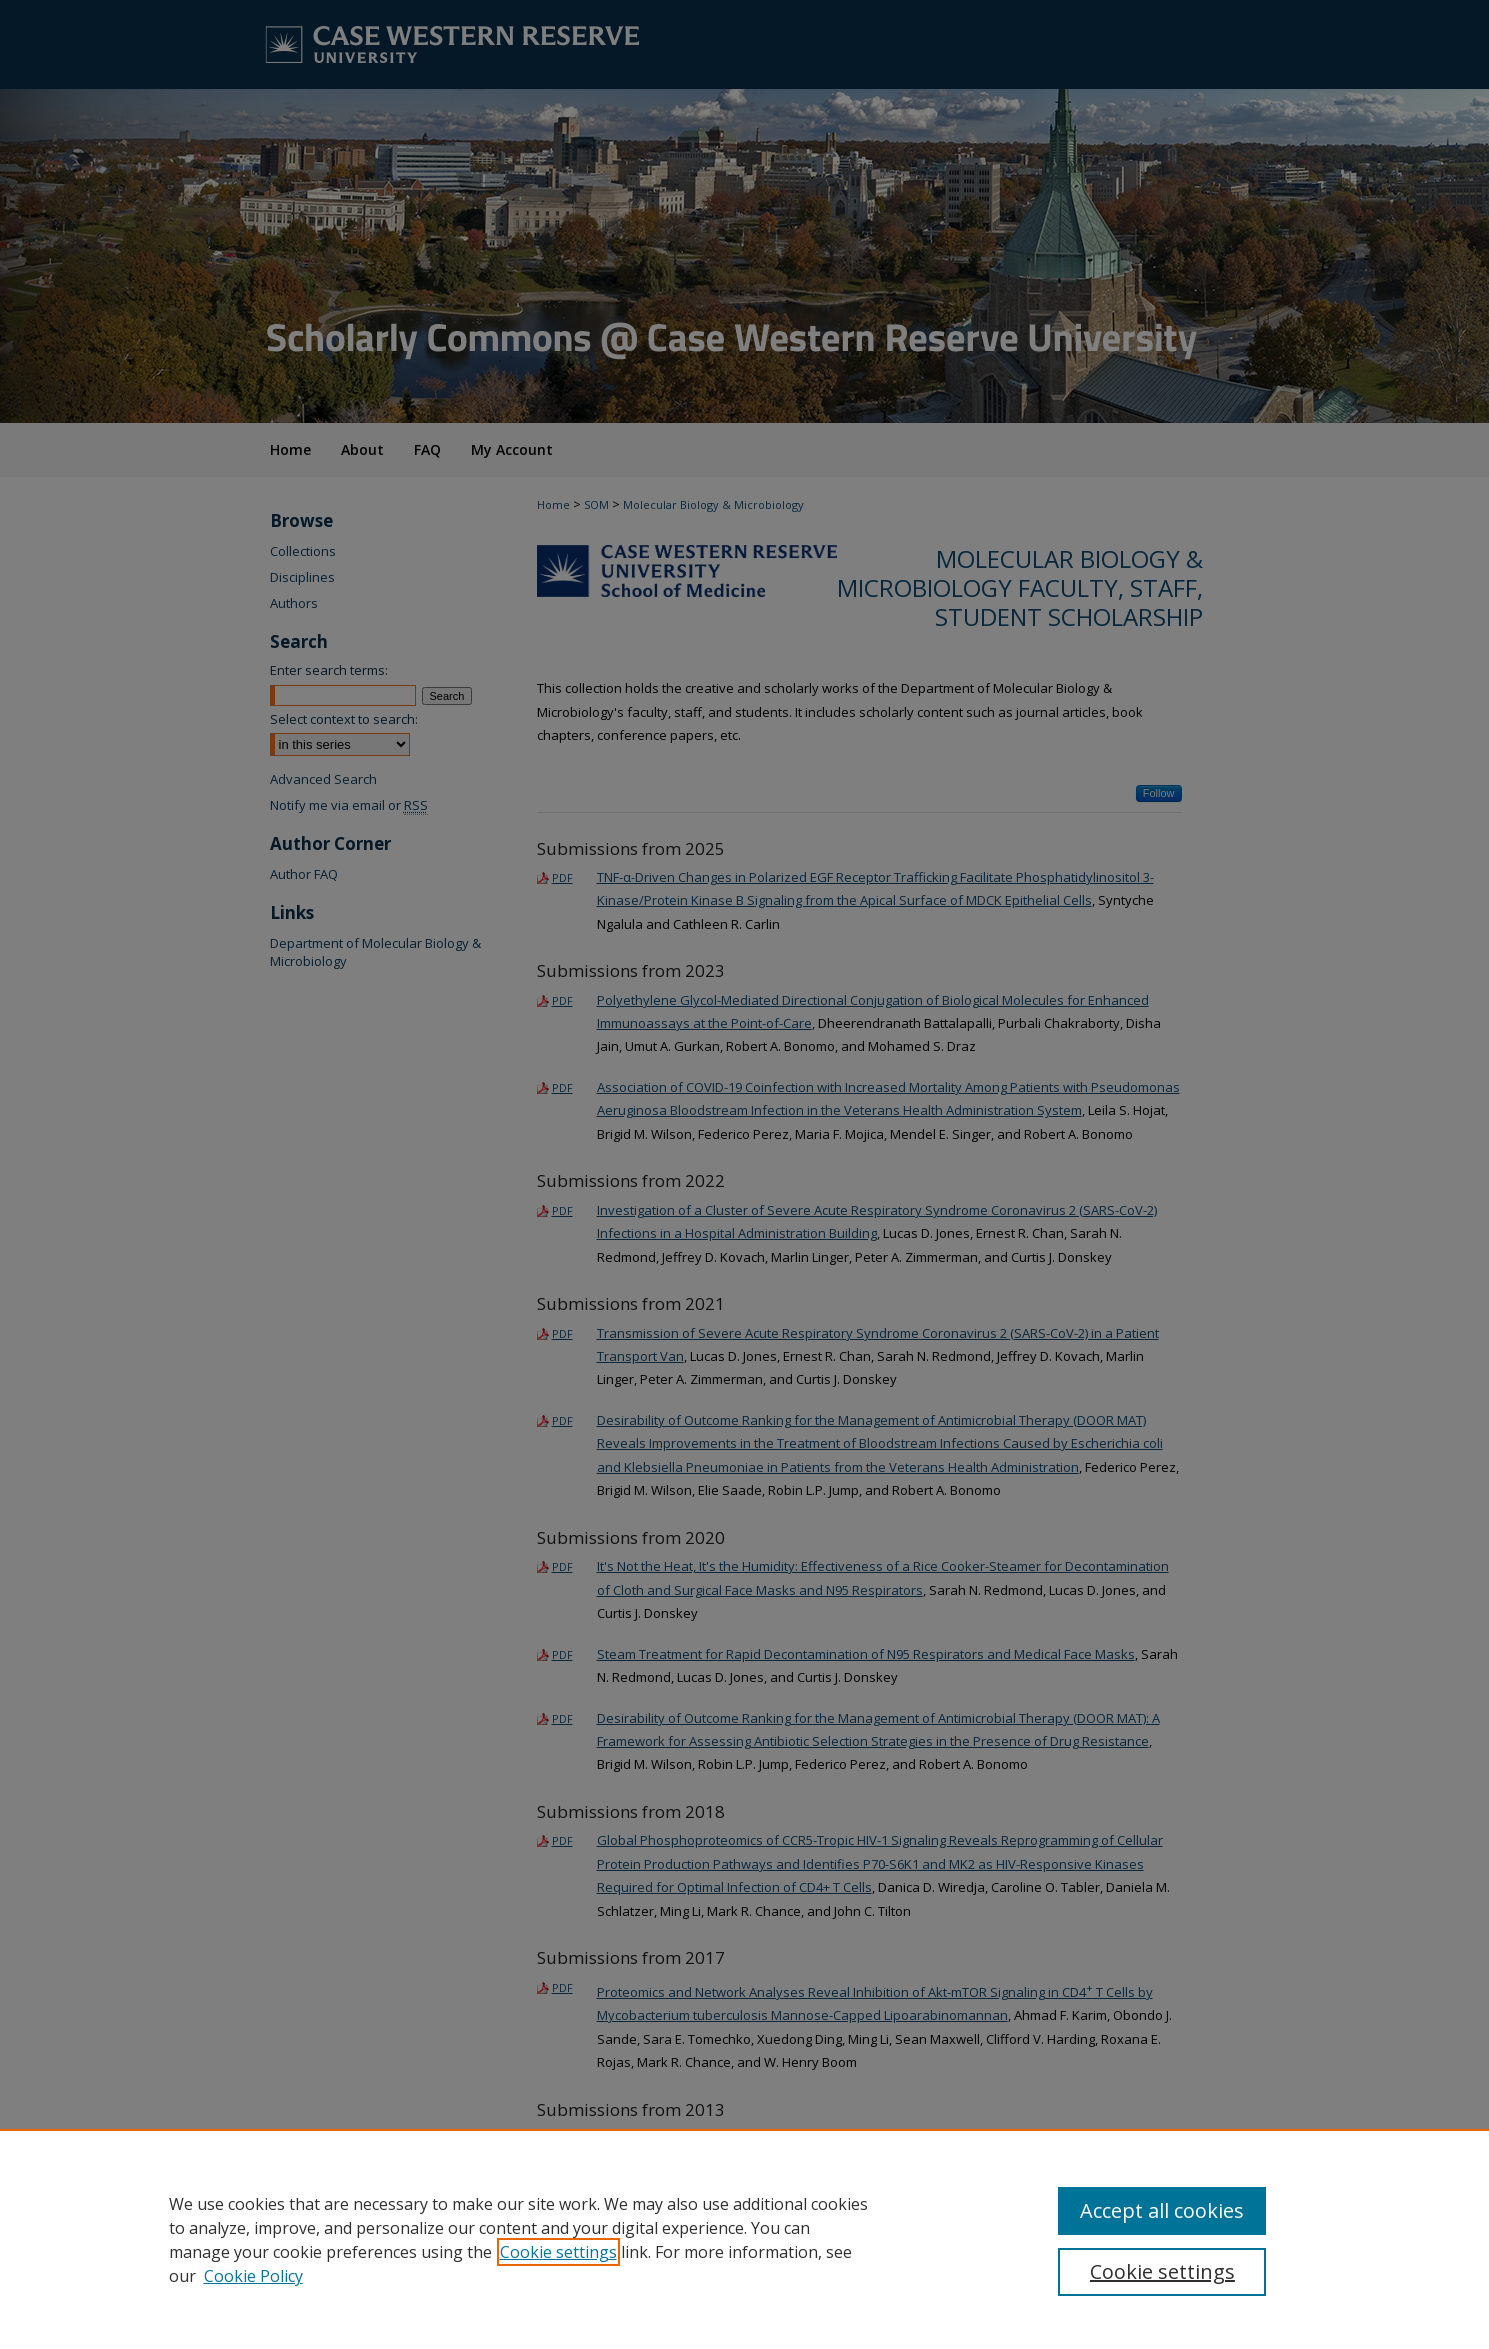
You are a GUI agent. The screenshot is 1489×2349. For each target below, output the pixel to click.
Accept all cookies (1162, 2210)
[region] (744, 2239)
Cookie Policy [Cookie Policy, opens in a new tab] (253, 2276)
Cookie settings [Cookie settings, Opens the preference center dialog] (1162, 2271)
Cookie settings (558, 2252)
